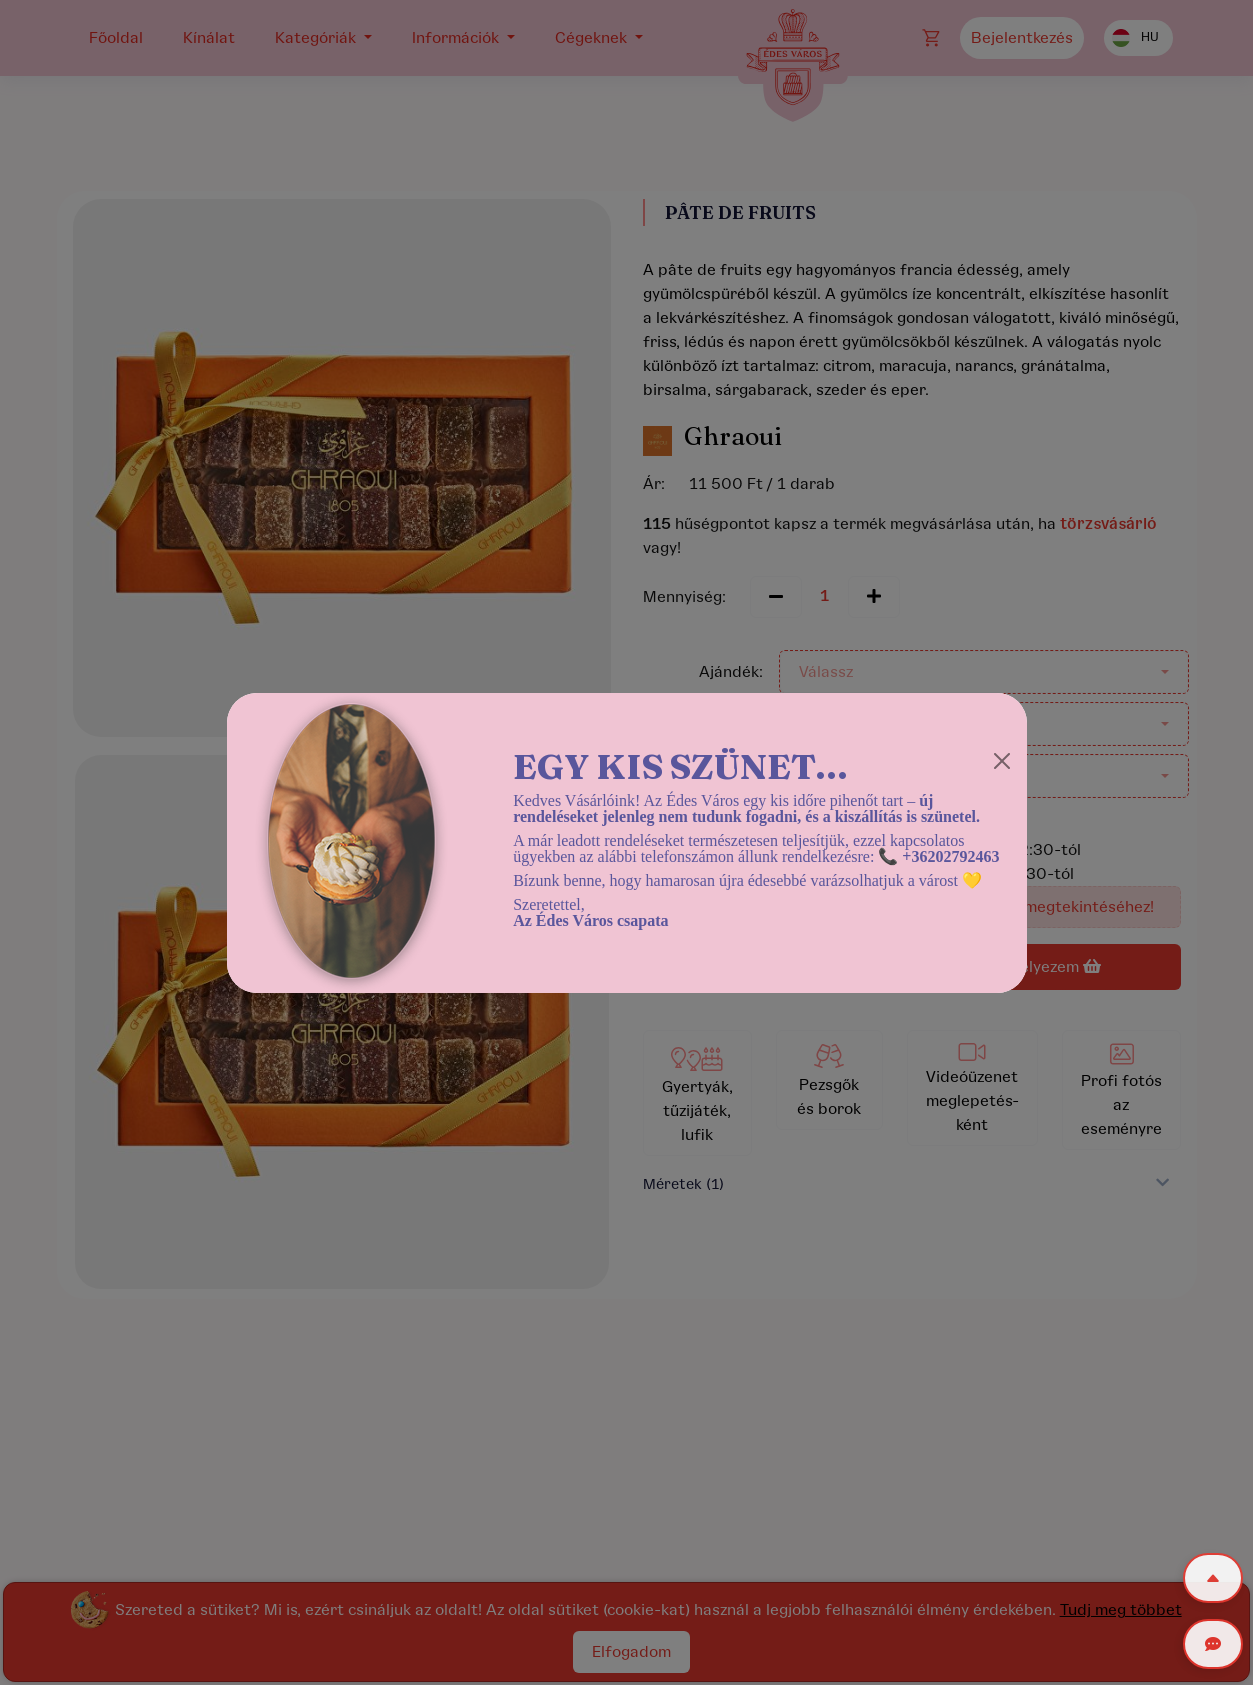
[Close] (1002, 761)
